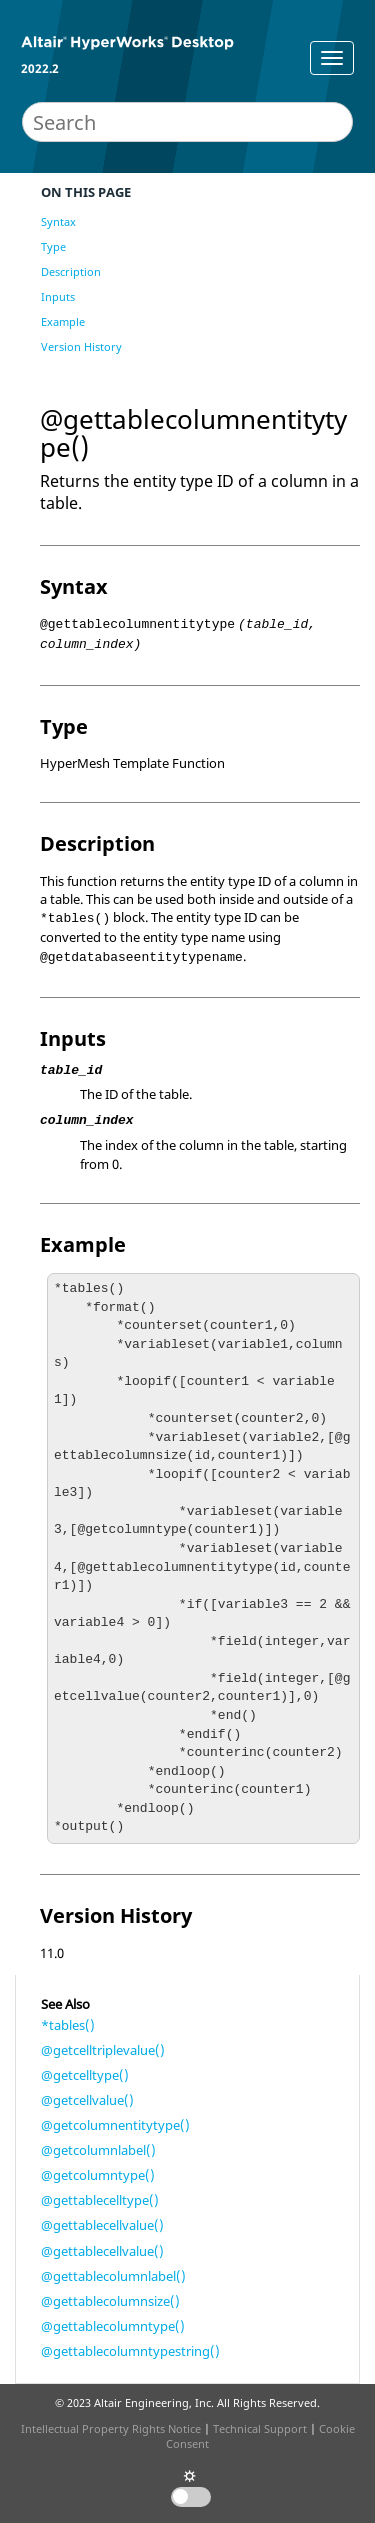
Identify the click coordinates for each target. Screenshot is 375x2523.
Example (63, 321)
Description (71, 271)
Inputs (58, 296)
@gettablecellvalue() (102, 2225)
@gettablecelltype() (100, 2200)
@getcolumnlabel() (98, 2150)
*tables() (68, 2025)
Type (53, 246)
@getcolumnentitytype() (115, 2125)
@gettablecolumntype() (113, 2326)
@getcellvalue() (87, 2100)
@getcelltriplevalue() (103, 2050)
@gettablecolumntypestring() (130, 2351)
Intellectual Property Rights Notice (111, 2428)
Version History (81, 346)
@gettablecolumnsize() (110, 2301)
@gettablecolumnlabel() (113, 2276)
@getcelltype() (85, 2075)
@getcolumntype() (98, 2175)
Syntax (58, 221)
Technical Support (260, 2428)
